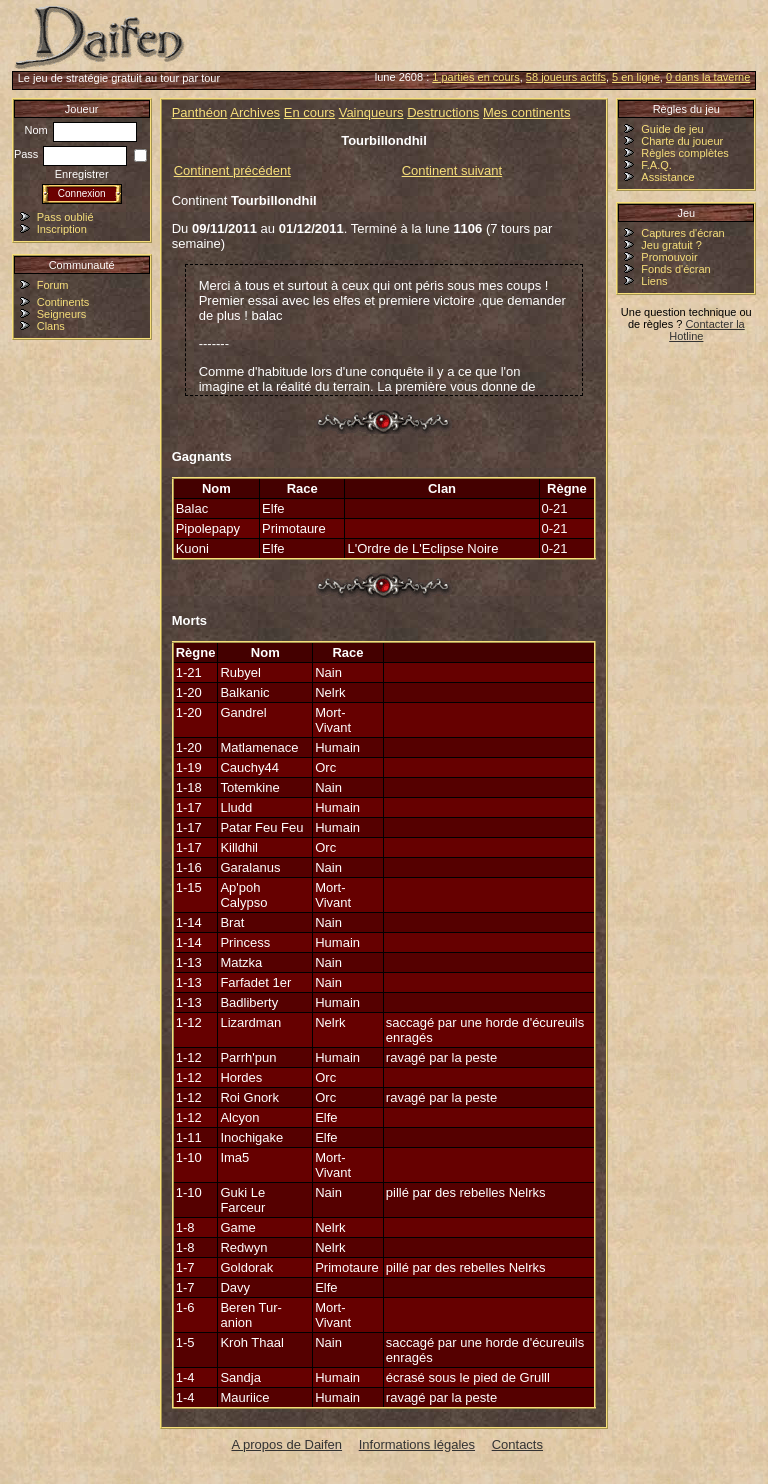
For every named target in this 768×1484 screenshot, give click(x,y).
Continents (63, 302)
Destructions (443, 112)
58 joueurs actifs (566, 77)
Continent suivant (452, 170)
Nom (81, 130)
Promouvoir (669, 257)
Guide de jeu (672, 129)
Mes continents (526, 112)
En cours (309, 112)
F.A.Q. (656, 165)
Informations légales (417, 1444)
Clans (51, 326)
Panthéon (200, 112)
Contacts (517, 1444)
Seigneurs (62, 314)
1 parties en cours (475, 77)
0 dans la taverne (708, 77)
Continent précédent (232, 170)
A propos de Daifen (287, 1444)
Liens (654, 281)
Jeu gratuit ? (671, 245)
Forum (53, 285)
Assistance (667, 177)
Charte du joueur (682, 141)
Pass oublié (65, 217)
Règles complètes (684, 153)
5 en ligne (636, 77)
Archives (255, 112)
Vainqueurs (371, 112)
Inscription (62, 229)
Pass (71, 154)
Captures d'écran (682, 233)
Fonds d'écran (675, 269)
